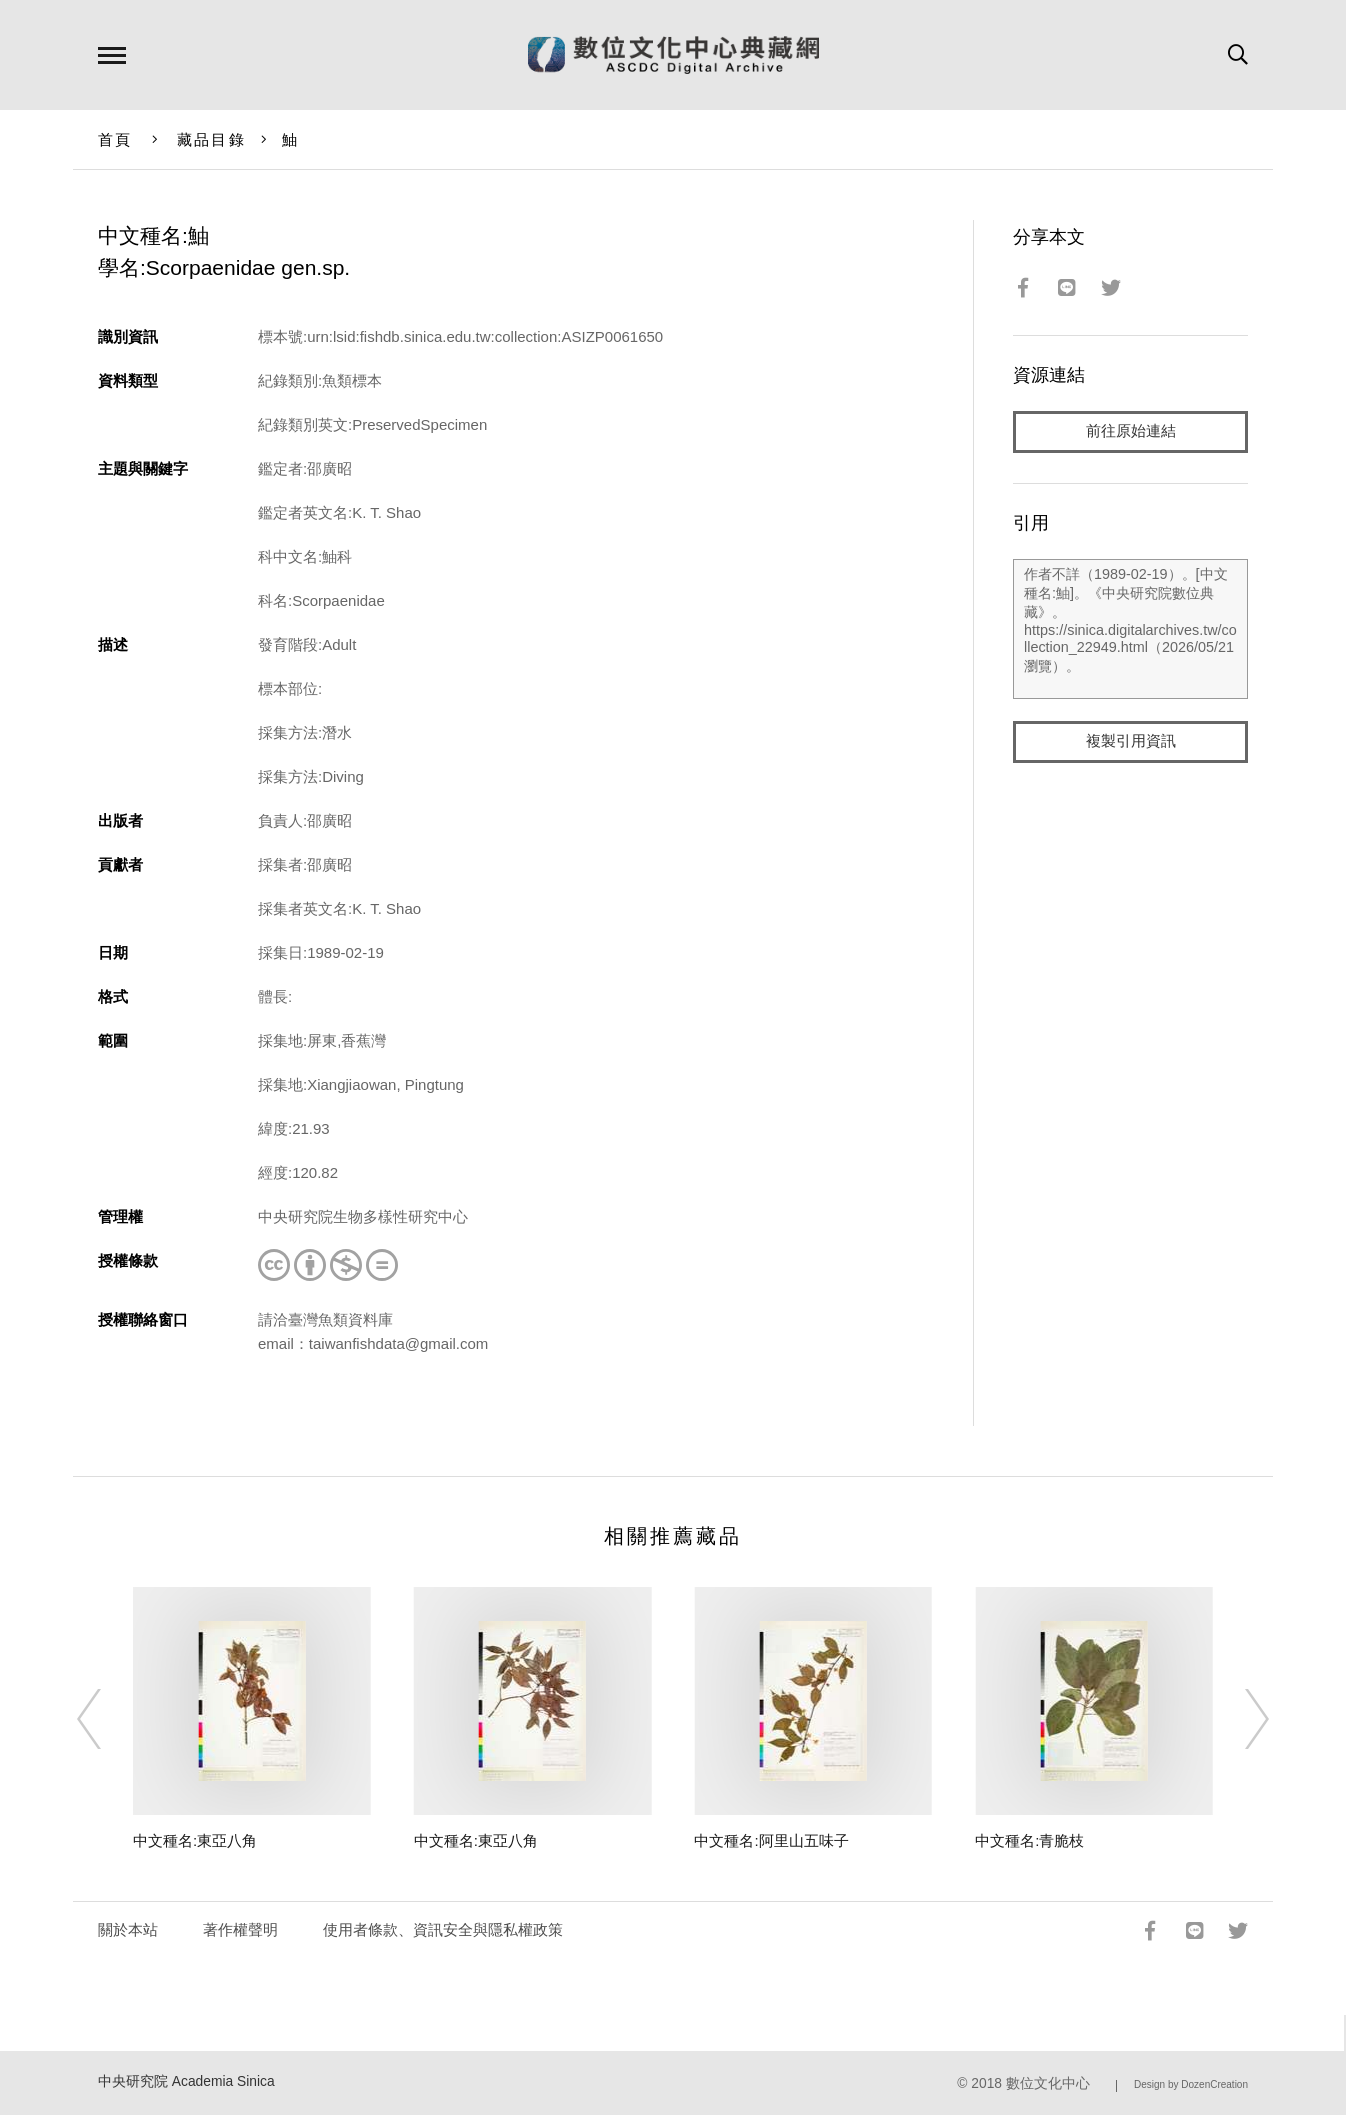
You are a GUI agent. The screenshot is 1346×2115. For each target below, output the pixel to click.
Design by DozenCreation (1191, 2084)
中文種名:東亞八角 (195, 1840)
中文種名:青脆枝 (1029, 1840)
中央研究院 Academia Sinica (186, 2081)
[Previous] (107, 1719)
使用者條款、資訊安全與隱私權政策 (443, 1929)
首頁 (115, 139)
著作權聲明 (240, 1929)
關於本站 (128, 1929)
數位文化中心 (1048, 2083)
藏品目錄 (211, 139)
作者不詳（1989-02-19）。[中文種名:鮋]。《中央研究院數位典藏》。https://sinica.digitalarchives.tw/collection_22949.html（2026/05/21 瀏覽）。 (1130, 629)
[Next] (1239, 1719)
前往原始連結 (1131, 431)
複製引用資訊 (1131, 741)
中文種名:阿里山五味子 (771, 1840)
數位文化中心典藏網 (673, 55)
